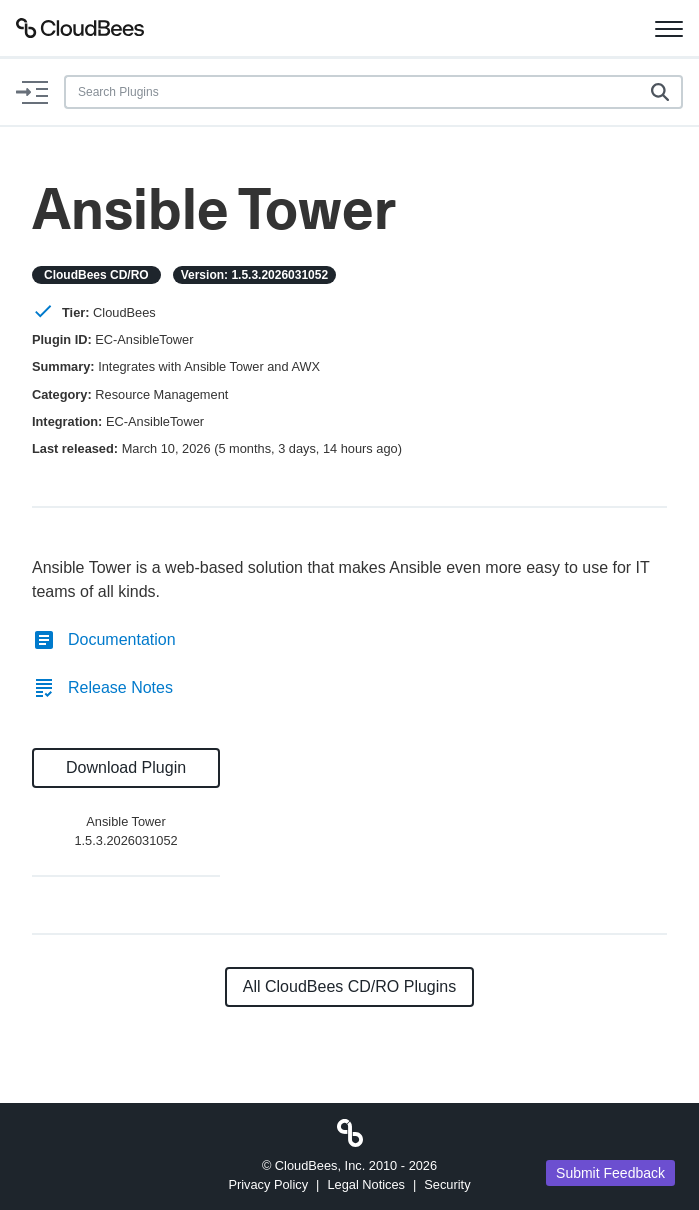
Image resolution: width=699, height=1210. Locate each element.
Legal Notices (366, 1184)
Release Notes (102, 687)
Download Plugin (126, 767)
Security (447, 1184)
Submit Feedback (610, 1173)
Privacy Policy (268, 1184)
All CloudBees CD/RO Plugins (349, 986)
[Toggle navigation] (669, 28)
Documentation (104, 639)
